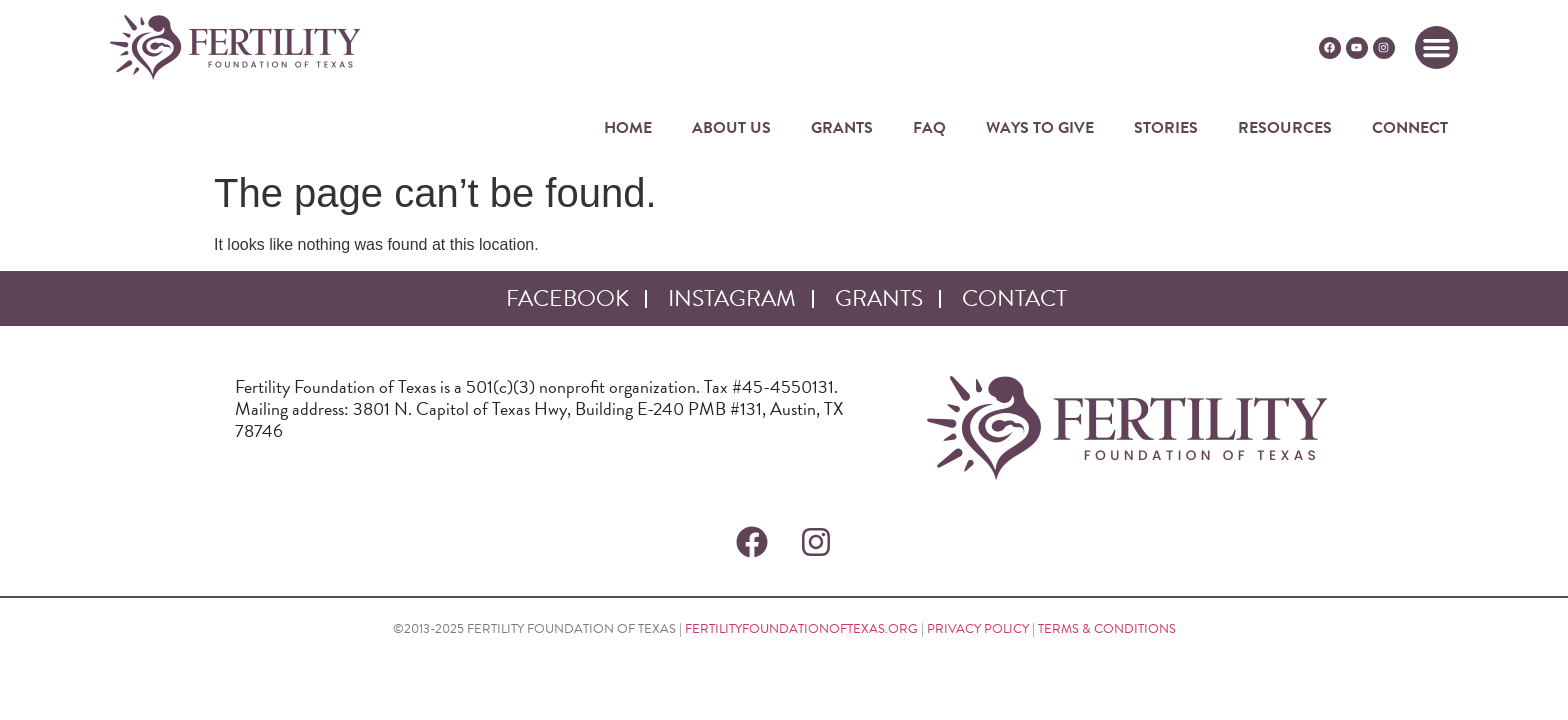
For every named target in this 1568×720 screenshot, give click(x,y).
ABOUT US (731, 128)
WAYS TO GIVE (1040, 128)
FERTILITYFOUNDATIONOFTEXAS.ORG (801, 629)
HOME (628, 128)
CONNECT (1410, 128)
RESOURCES (1285, 128)
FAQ (929, 128)
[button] (1437, 48)
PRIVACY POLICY (978, 629)
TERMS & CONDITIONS (1107, 629)
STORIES (1166, 128)
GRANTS (842, 128)
